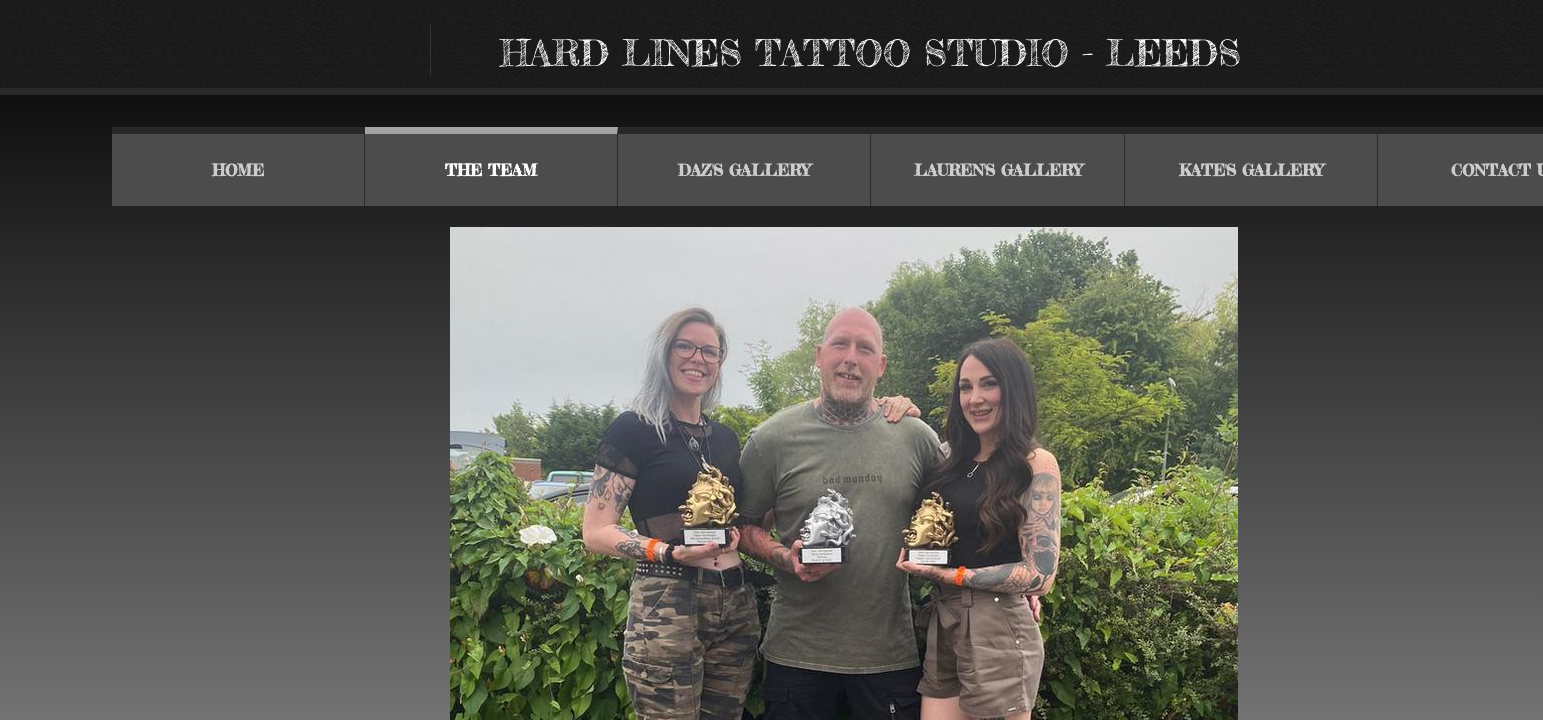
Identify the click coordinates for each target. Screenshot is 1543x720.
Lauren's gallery (998, 170)
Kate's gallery (1251, 170)
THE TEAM (491, 170)
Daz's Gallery (744, 170)
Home (238, 170)
